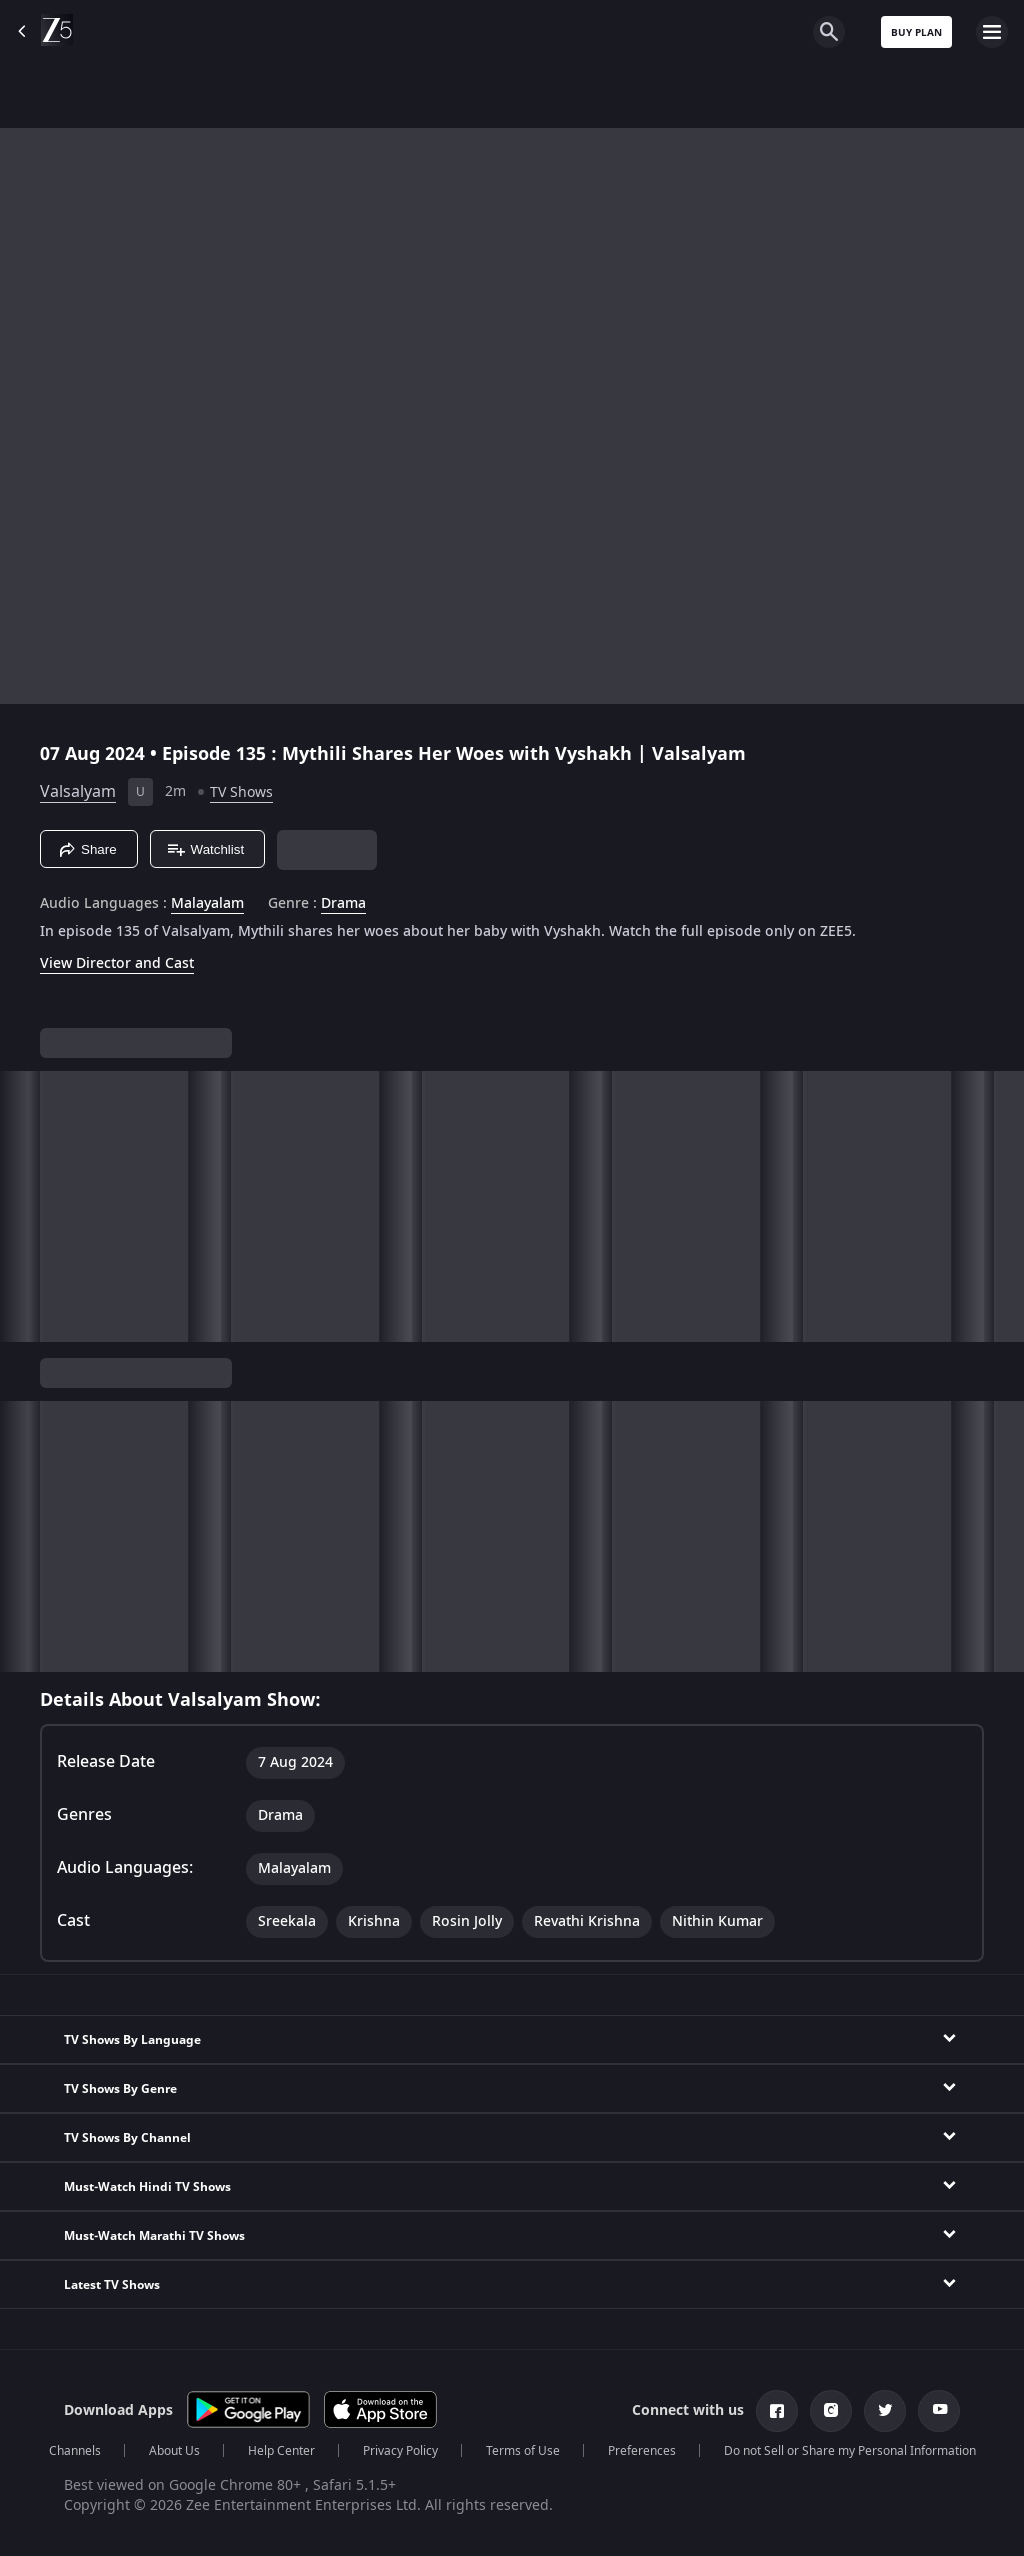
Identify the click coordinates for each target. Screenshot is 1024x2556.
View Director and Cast (117, 963)
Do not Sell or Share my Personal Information (850, 2451)
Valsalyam (78, 792)
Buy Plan (916, 32)
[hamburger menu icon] (992, 32)
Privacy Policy (400, 2451)
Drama (343, 904)
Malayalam (207, 904)
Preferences (642, 2451)
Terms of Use (523, 2451)
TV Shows (241, 792)
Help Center (281, 2451)
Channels (75, 2451)
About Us (174, 2451)
